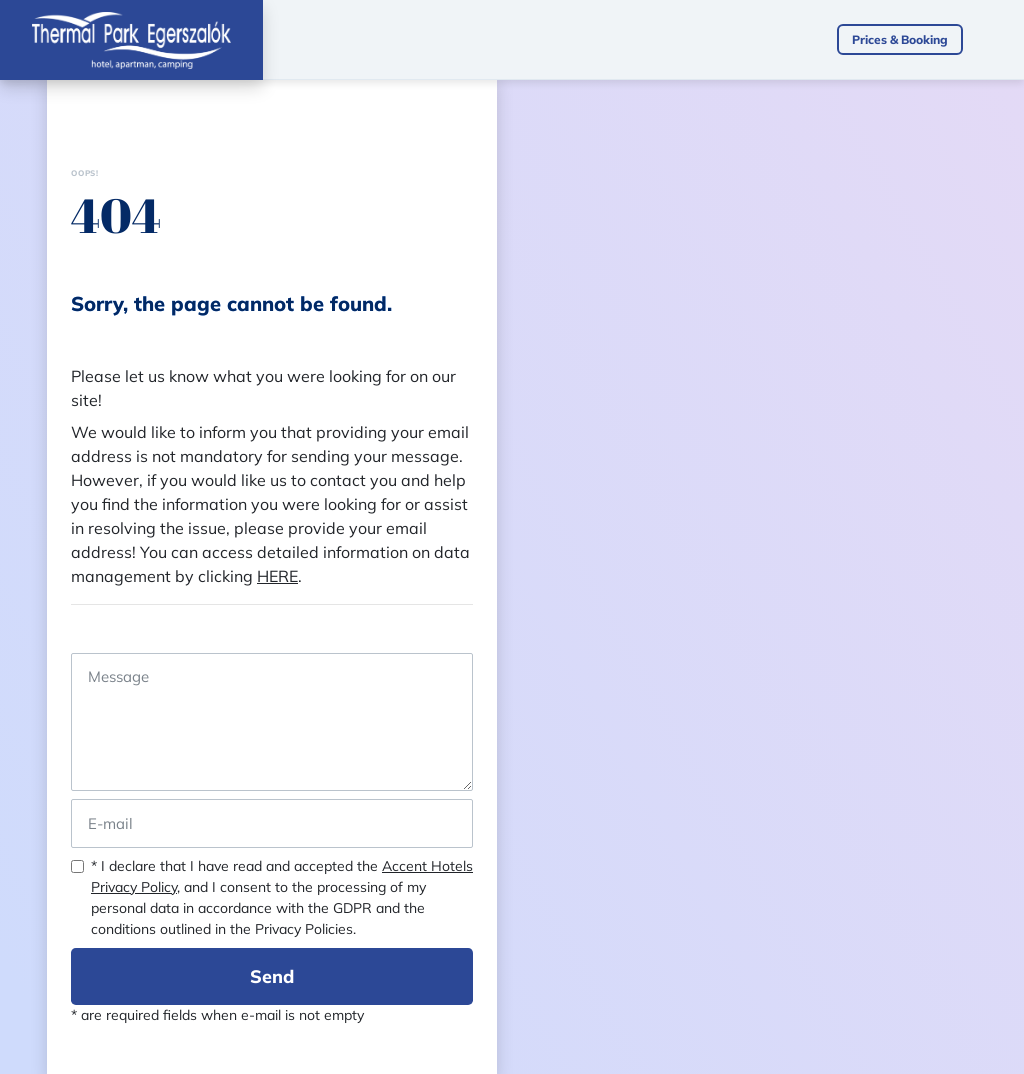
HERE (277, 576)
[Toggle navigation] (1003, 40)
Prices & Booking (900, 39)
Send (272, 976)
